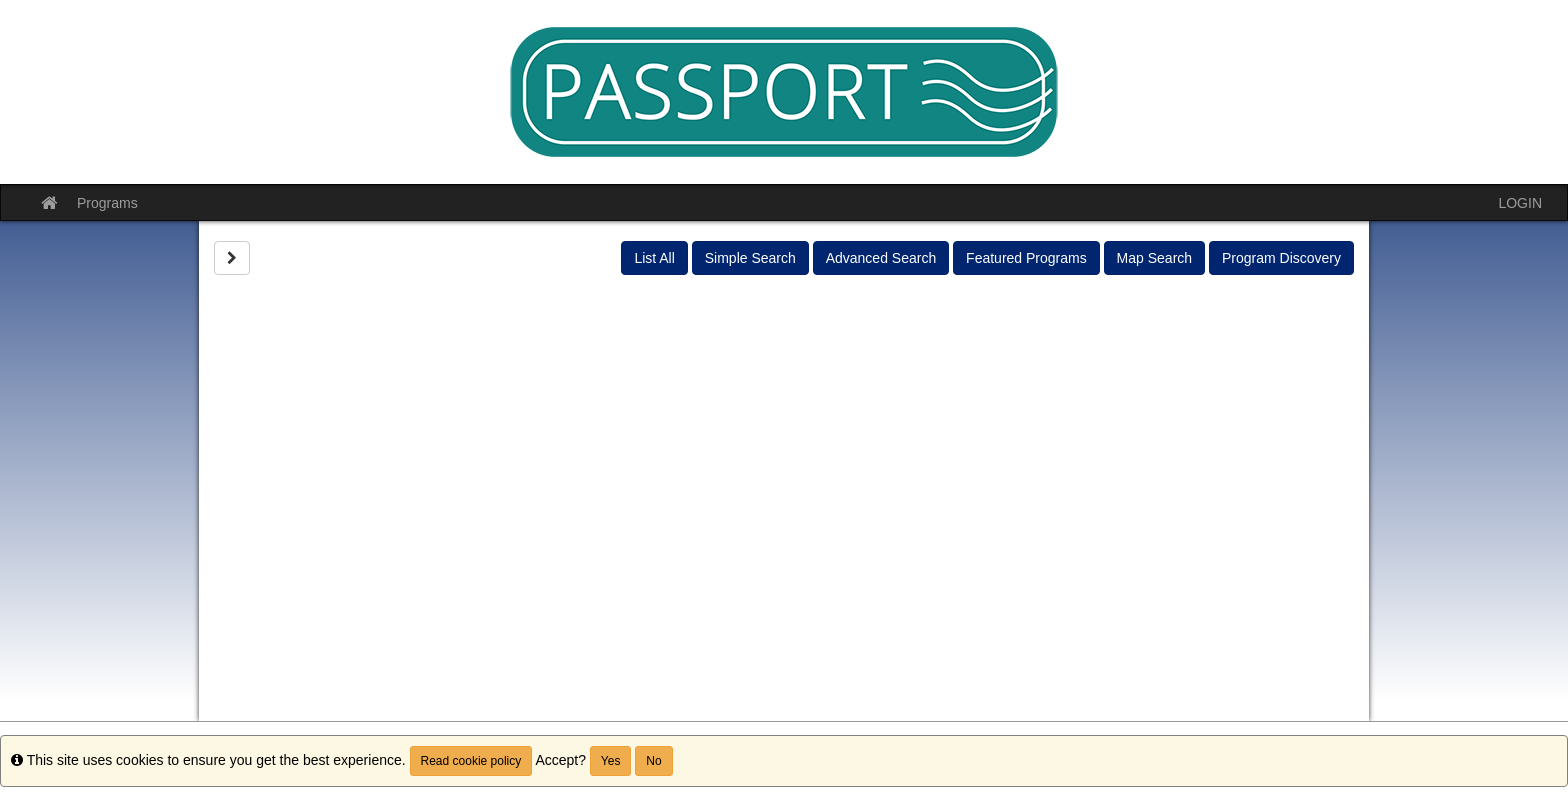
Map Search (1154, 258)
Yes (611, 761)
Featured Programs (1026, 258)
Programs (107, 203)
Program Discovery (1281, 258)
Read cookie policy (471, 761)
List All (654, 258)
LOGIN (1520, 203)
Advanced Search (881, 258)
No (653, 761)
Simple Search (750, 258)
